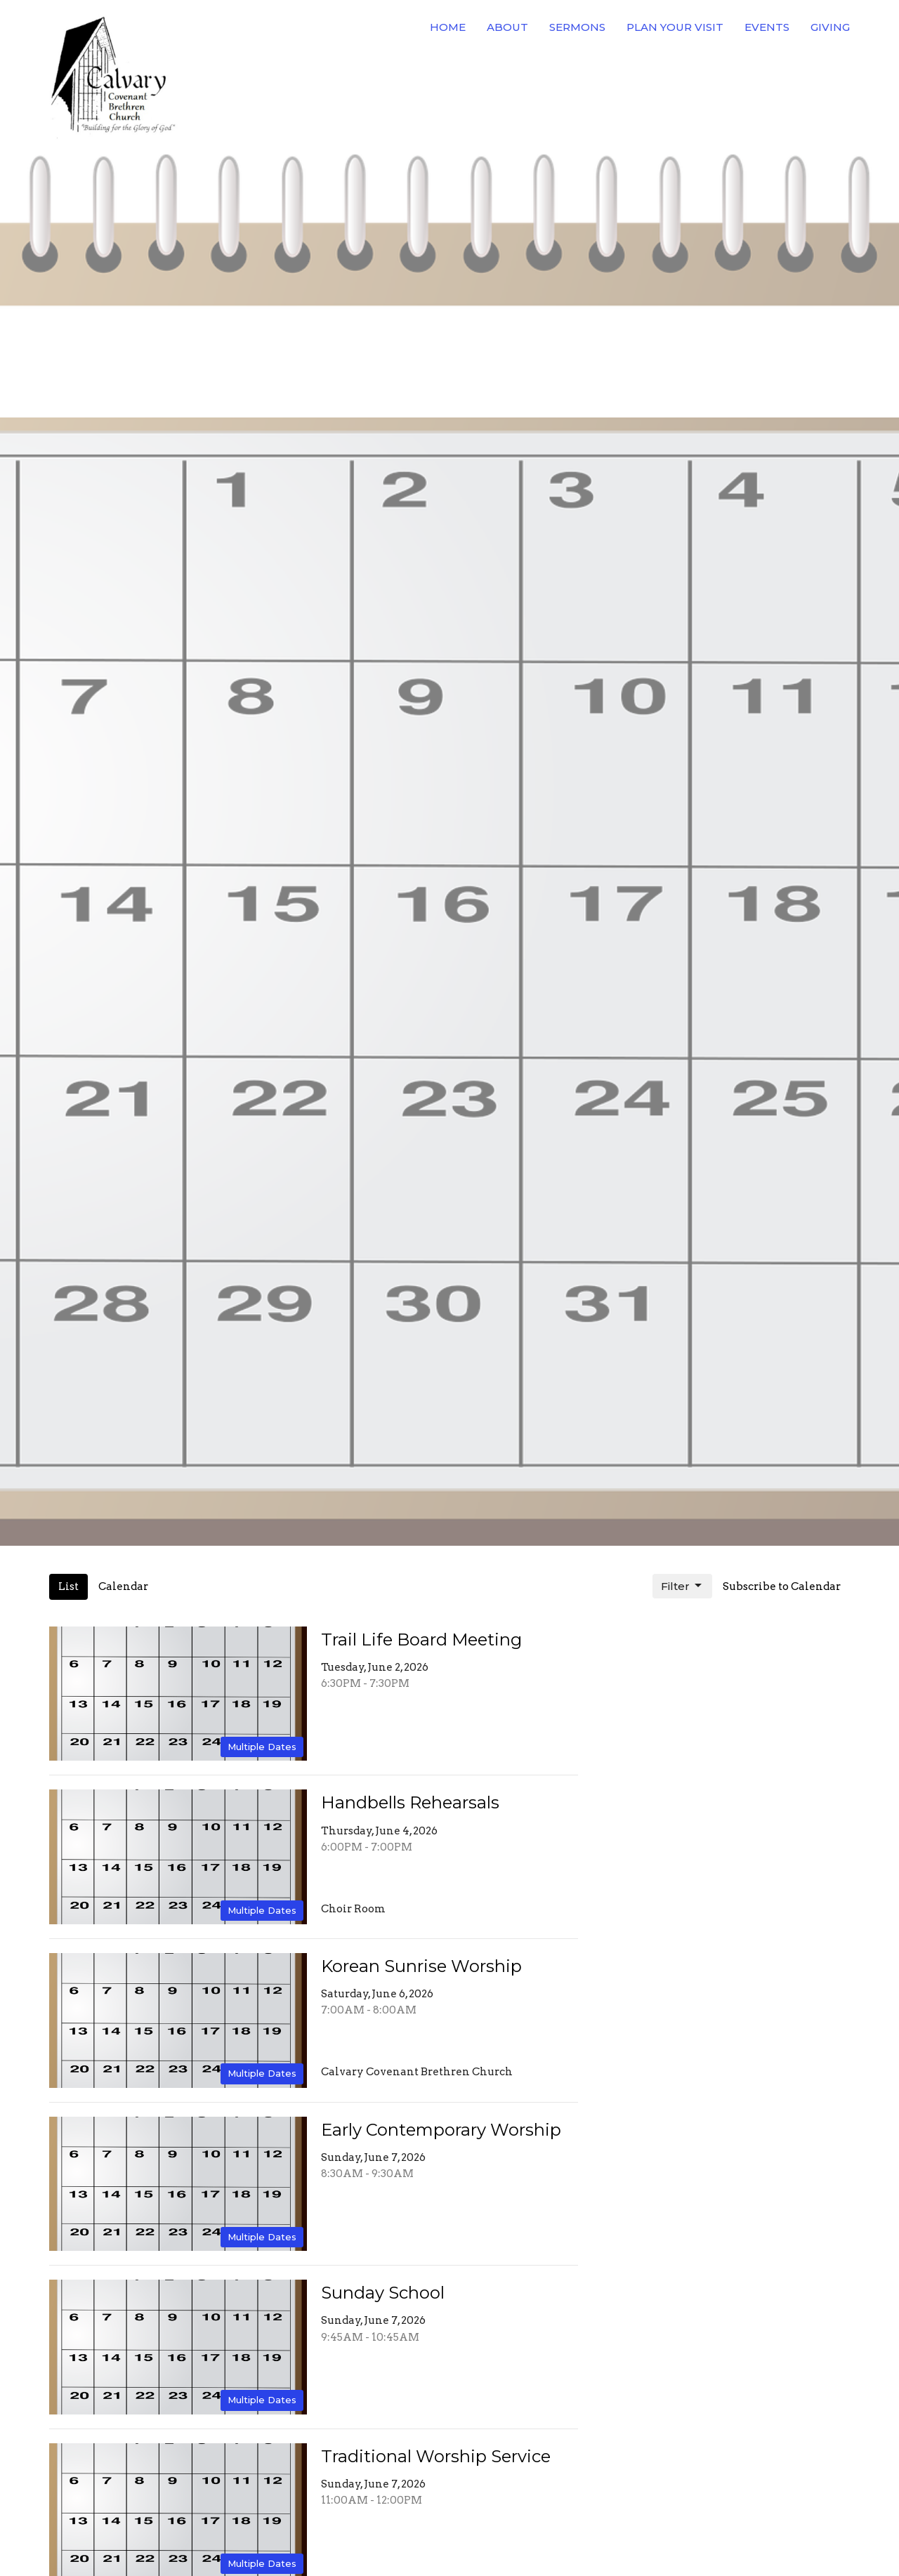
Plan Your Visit (674, 27)
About (507, 27)
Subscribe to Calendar (782, 1586)
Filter (682, 1586)
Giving (830, 27)
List (68, 1586)
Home (448, 27)
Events (766, 27)
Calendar (123, 1586)
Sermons (577, 27)
